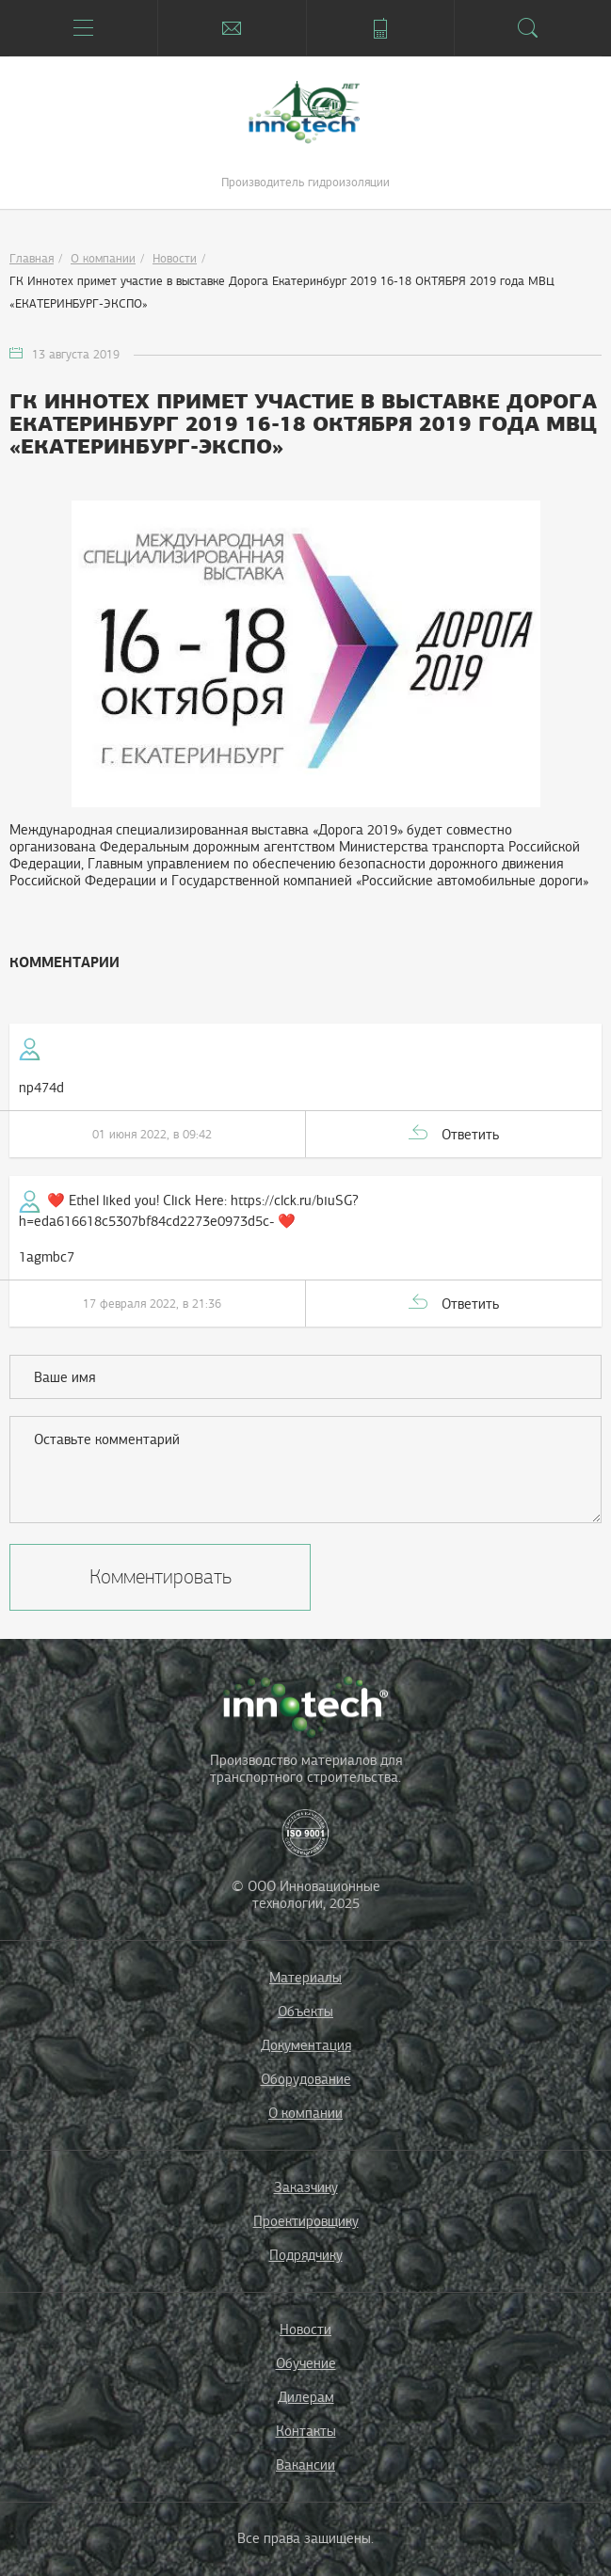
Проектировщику (306, 2221)
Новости (175, 258)
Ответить (470, 1134)
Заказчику (306, 2187)
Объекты (305, 2011)
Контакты (306, 2431)
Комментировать (160, 1577)
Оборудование (306, 2079)
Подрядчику (306, 2255)
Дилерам (306, 2397)
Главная (31, 258)
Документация (306, 2045)
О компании (103, 258)
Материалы (305, 1977)
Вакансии (305, 2465)
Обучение (306, 2363)
